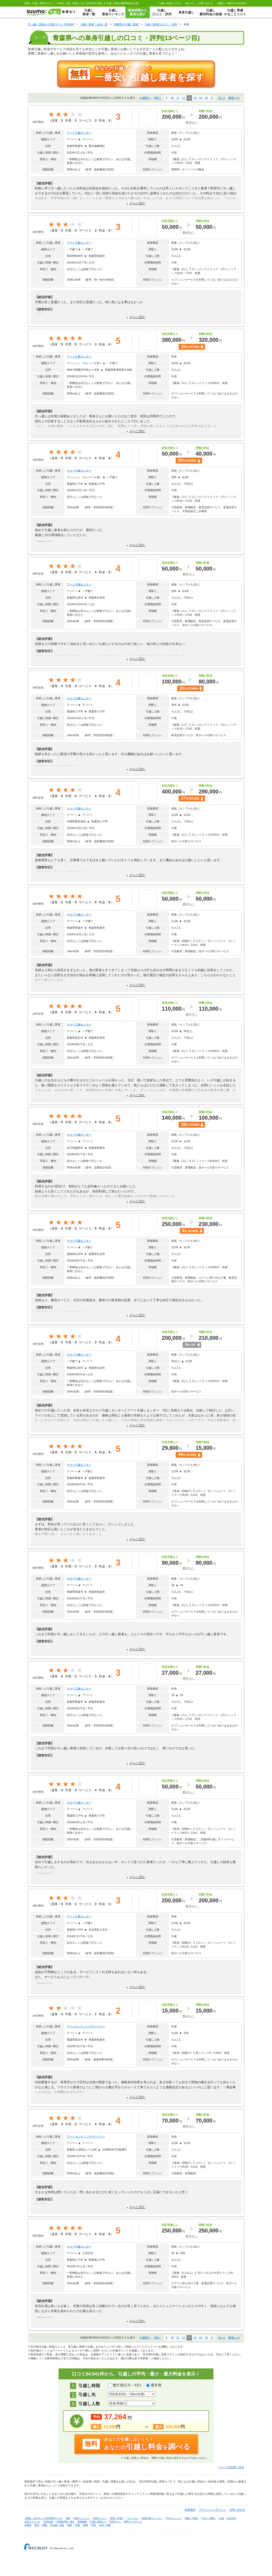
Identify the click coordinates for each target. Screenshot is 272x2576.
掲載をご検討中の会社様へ (233, 3)
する (170, 3)
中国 (93, 2525)
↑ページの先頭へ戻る (231, 2467)
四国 (85, 2525)
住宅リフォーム (32, 2521)
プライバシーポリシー (212, 2509)
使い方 (189, 3)
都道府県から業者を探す (137, 12)
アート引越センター (79, 132)
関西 (77, 2525)
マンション (133, 2518)
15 (200, 97)
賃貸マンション (82, 2518)
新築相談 (82, 2521)
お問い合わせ (205, 3)
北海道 (27, 2525)
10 (172, 97)
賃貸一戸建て (117, 2518)
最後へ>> (234, 97)
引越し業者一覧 (88, 12)
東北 (37, 2525)
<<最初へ (145, 97)
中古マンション (174, 2518)
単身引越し (186, 12)
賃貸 (68, 2518)
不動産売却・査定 (65, 2521)
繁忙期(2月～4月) (127, 2385)
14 (194, 97)
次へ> (221, 97)
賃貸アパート (100, 2518)
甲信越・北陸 (57, 2525)
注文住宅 (231, 2518)
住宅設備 (48, 2521)
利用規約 (190, 2509)
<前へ (157, 97)
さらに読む (137, 203)
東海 (69, 2525)
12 (183, 97)
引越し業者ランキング (113, 12)
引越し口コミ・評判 (162, 12)
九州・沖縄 (104, 2525)
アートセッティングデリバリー (86, 2026)
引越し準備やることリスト (235, 12)
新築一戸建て (192, 2518)
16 (206, 97)
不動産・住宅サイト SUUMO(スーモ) (43, 2518)
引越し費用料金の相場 (211, 12)
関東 (45, 2525)
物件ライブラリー (133, 2521)
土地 (221, 2518)
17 (211, 97)
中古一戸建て (209, 2518)
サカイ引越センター (79, 470)
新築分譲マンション (152, 2518)
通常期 (156, 2385)
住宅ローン (115, 2521)
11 (177, 97)
